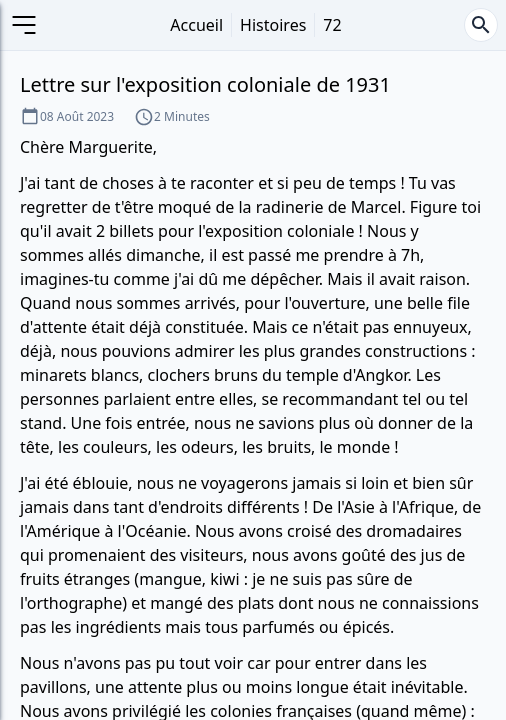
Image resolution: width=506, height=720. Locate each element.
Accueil (196, 25)
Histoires (273, 25)
